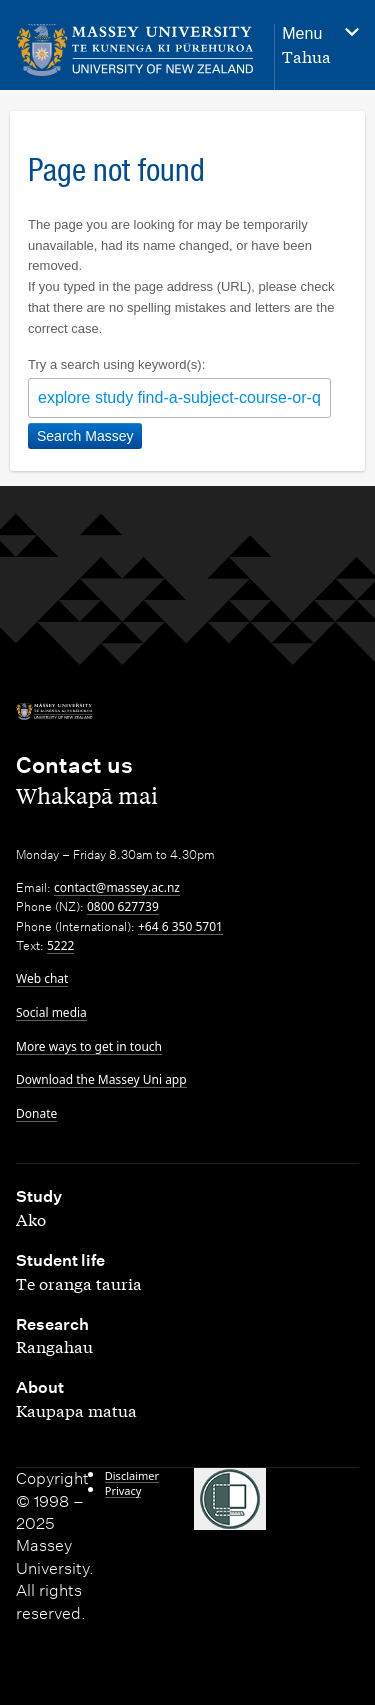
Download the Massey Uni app (101, 1079)
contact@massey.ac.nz (117, 887)
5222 (60, 945)
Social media (51, 1012)
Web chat (42, 978)
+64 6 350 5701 (180, 926)
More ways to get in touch (89, 1046)
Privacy (123, 1490)
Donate (36, 1113)
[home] (135, 50)
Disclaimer (132, 1475)
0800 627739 (123, 906)
